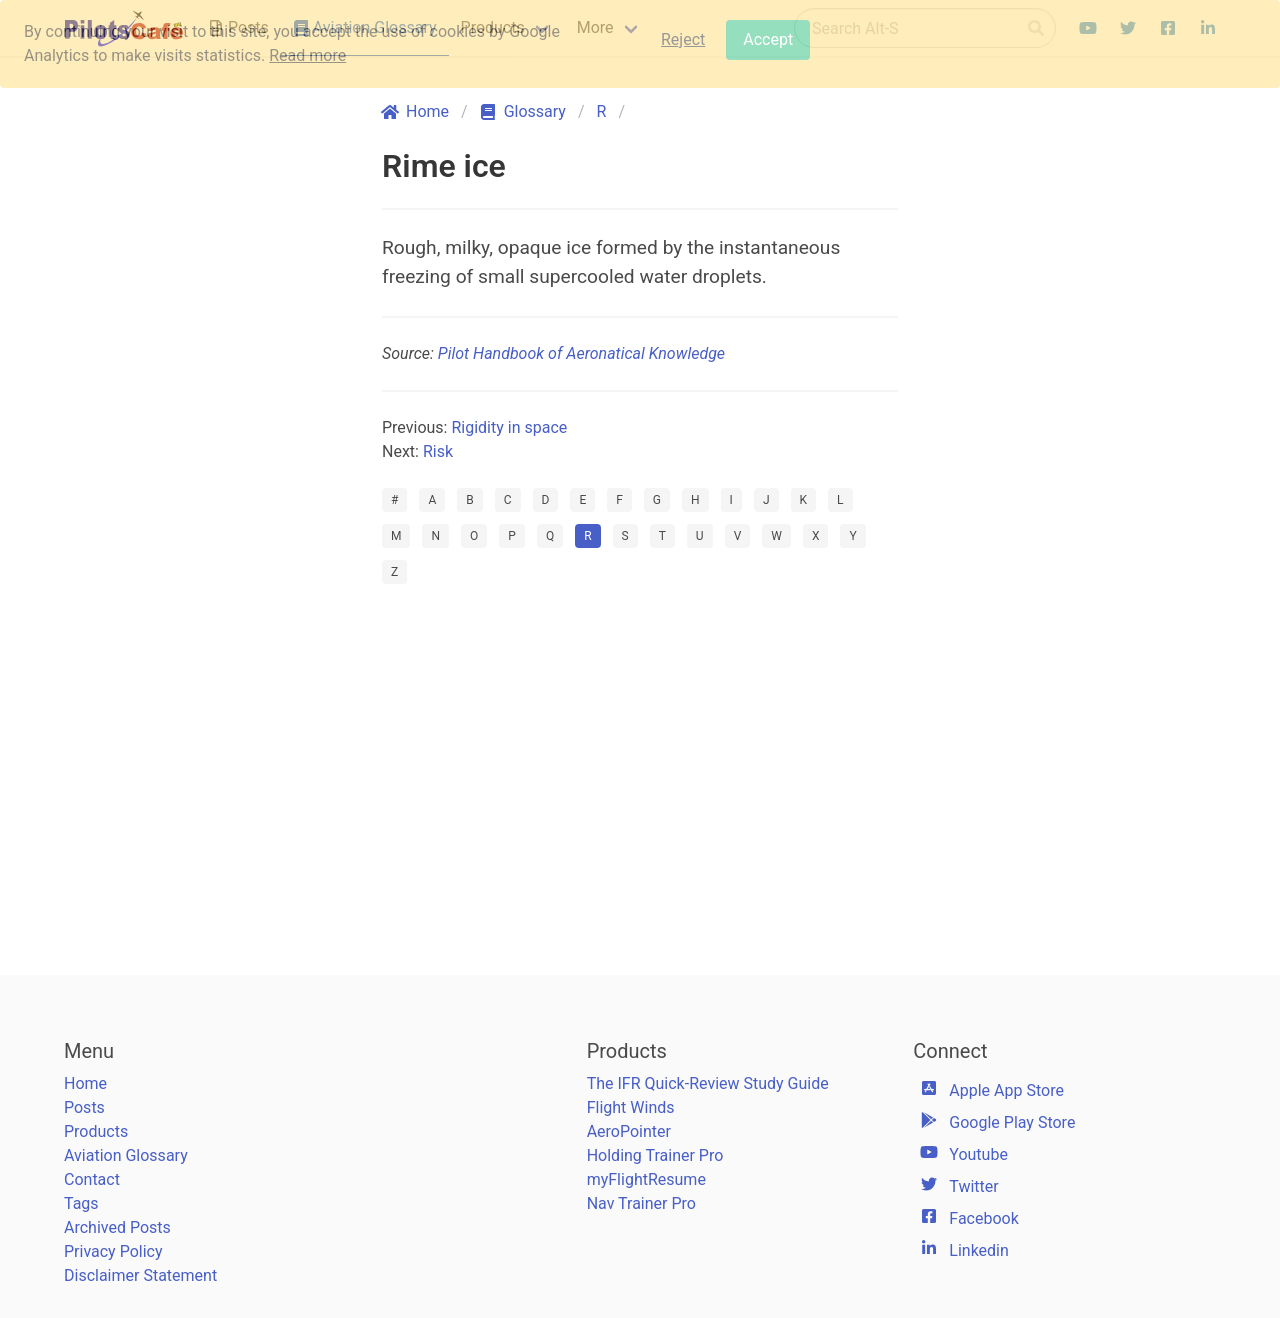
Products (96, 1131)
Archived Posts (117, 1227)
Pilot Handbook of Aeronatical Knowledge (581, 353)
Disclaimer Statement (140, 1275)
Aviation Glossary (126, 1155)
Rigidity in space (509, 427)
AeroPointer (629, 1131)
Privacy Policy (113, 1251)
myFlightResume (646, 1179)
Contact (92, 1179)
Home (85, 1083)
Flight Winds (631, 1107)
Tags (81, 1203)
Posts (84, 1107)
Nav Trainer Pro (641, 1203)
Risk (438, 451)
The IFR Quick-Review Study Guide (708, 1083)
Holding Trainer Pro (655, 1155)
